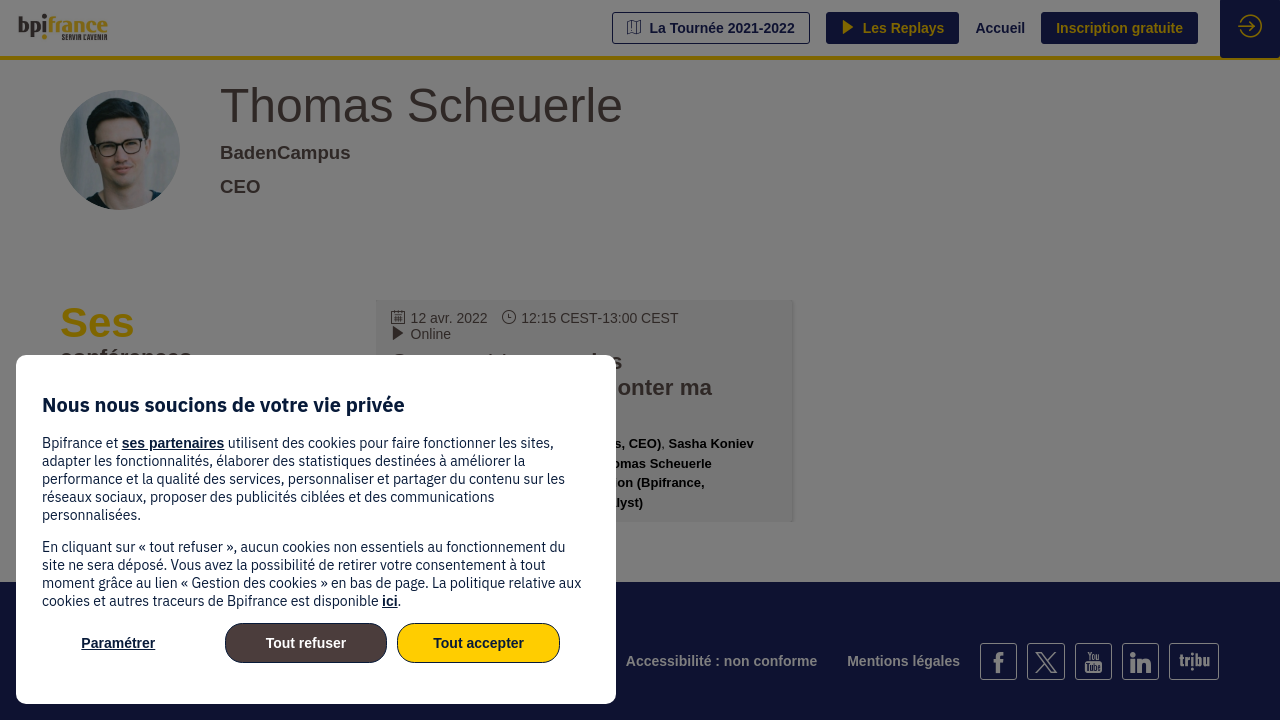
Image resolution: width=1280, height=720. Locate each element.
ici (390, 601)
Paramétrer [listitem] (118, 643)
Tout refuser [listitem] (306, 643)
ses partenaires (173, 443)
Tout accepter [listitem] (478, 643)
